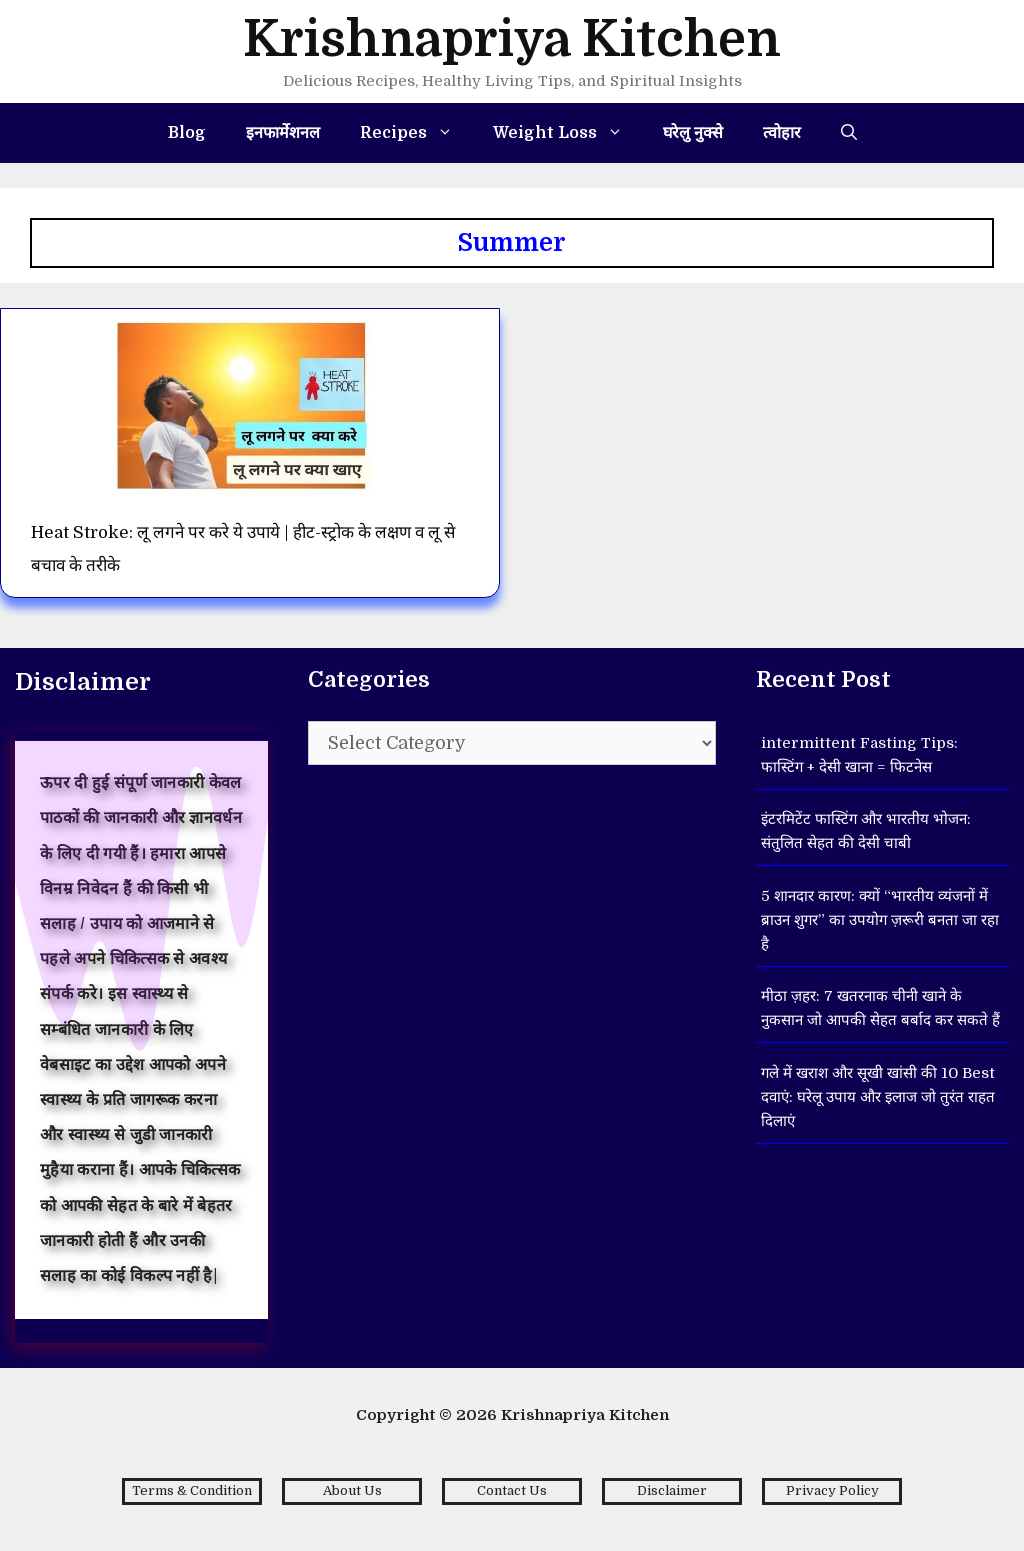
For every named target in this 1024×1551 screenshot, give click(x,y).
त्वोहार (782, 133)
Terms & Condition (192, 1490)
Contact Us (512, 1490)
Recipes (416, 133)
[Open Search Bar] (849, 133)
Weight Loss (568, 133)
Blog (187, 133)
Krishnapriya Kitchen (512, 39)
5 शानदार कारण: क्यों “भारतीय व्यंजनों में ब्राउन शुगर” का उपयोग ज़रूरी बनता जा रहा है (880, 920)
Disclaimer (672, 1490)
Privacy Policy (832, 1490)
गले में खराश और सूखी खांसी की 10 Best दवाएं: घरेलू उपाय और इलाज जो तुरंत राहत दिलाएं (878, 1097)
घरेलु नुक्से (693, 133)
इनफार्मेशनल (283, 133)
